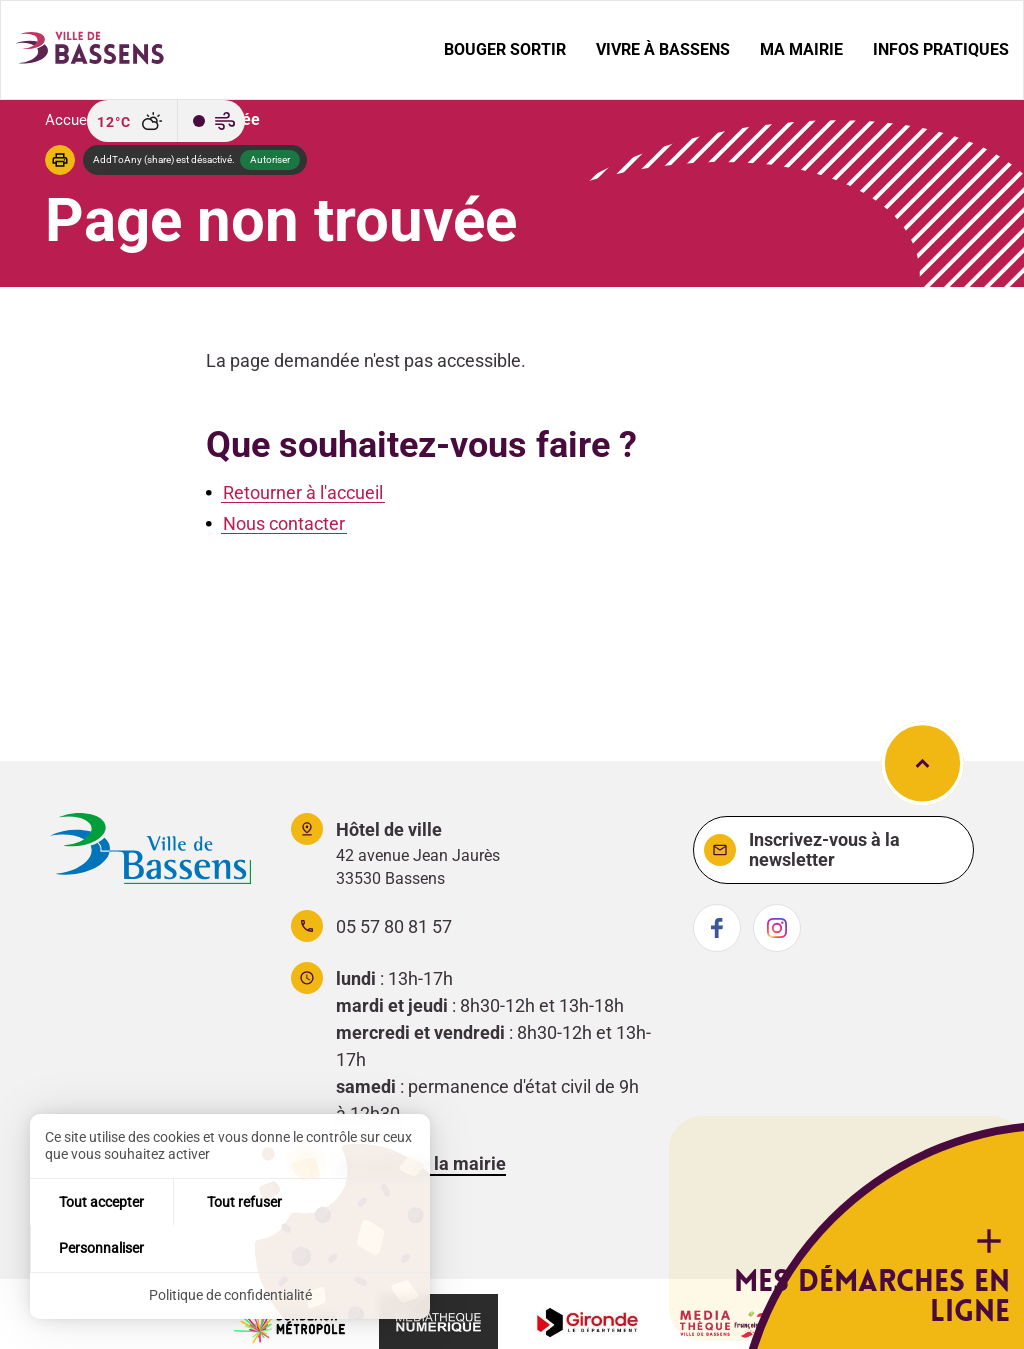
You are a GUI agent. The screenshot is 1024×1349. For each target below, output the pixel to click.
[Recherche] (36, 121)
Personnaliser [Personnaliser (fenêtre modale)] (363, 1247)
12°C (113, 122)
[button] (60, 159)
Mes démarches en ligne (919, 1285)
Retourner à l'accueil (303, 491)
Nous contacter (284, 522)
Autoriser (270, 158)
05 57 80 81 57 (394, 926)
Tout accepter (96, 1247)
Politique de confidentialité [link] (230, 1295)
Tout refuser (230, 1247)
